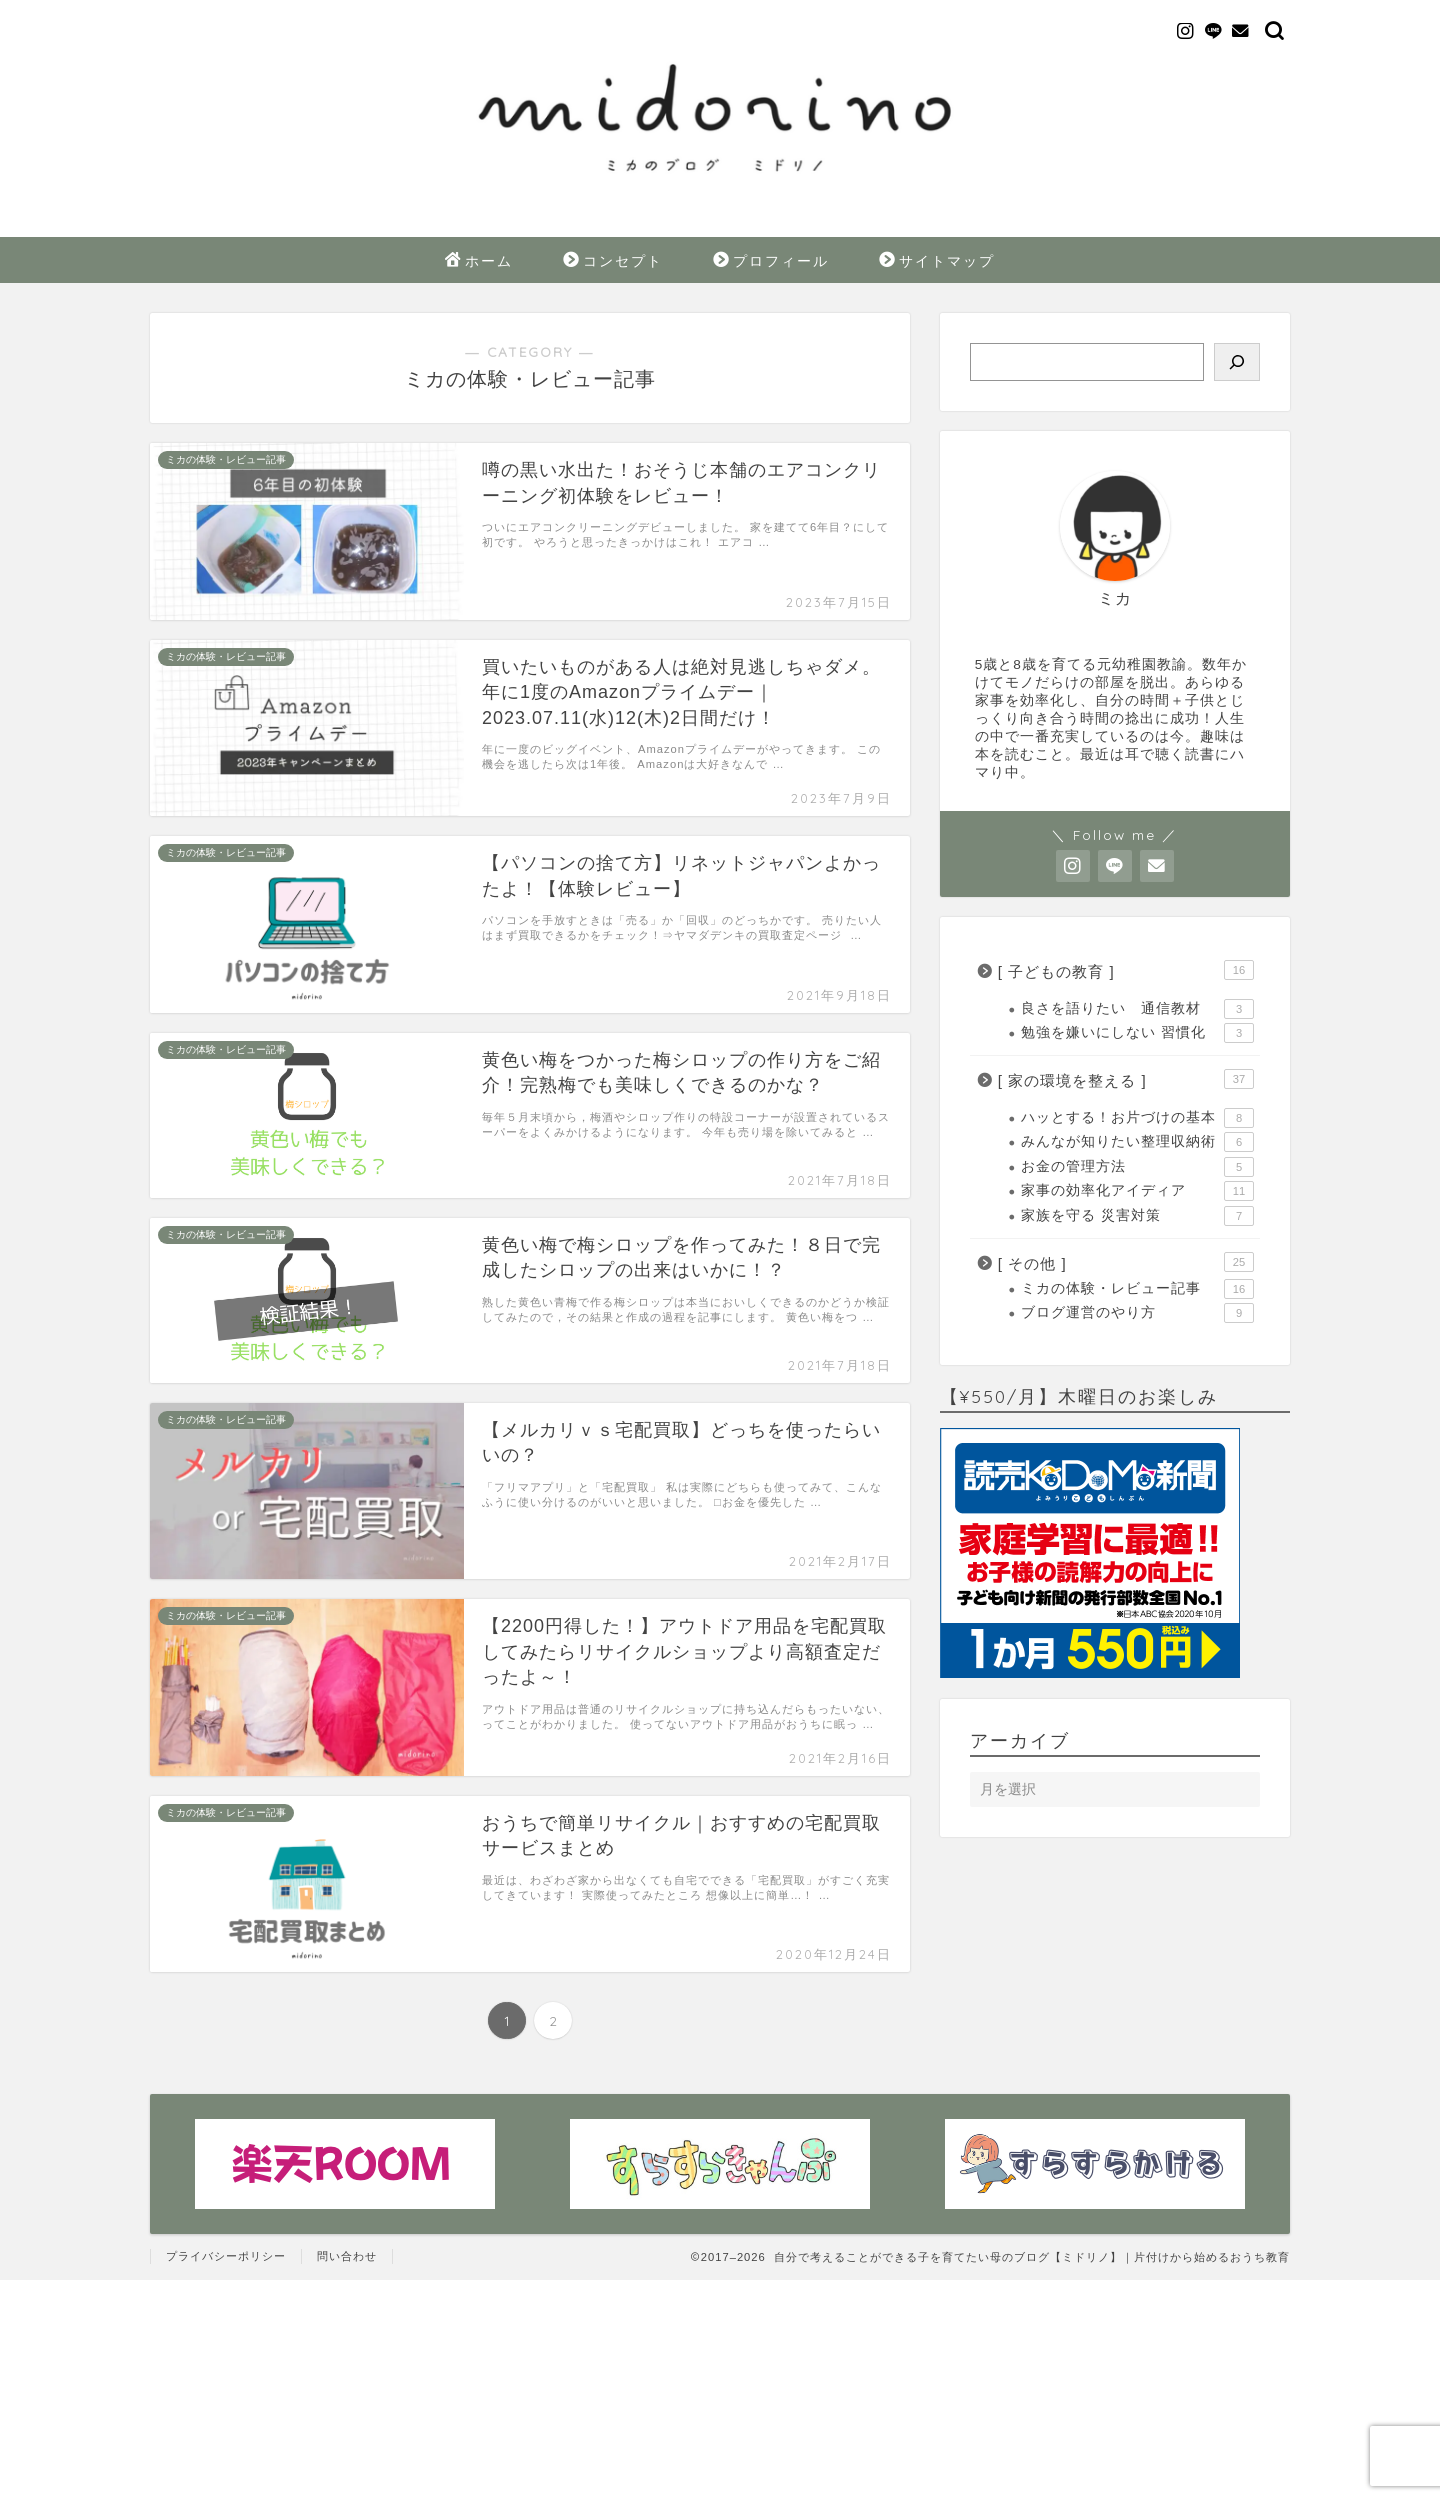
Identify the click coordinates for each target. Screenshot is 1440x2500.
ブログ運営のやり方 (1137, 1313)
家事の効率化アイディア (1137, 1191)
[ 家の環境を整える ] (1126, 1079)
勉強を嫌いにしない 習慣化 (1137, 1033)
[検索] (1237, 362)
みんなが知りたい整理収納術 (1137, 1142)
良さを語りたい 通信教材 (1137, 1009)
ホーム (479, 262)
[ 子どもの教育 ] (1126, 970)
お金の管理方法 (1137, 1167)
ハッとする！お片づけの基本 (1137, 1118)
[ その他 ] (1126, 1262)
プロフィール (771, 262)
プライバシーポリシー (226, 2256)
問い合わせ (347, 2256)
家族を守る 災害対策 (1137, 1216)
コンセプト (613, 262)
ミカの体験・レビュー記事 (1137, 1289)
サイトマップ (937, 262)
